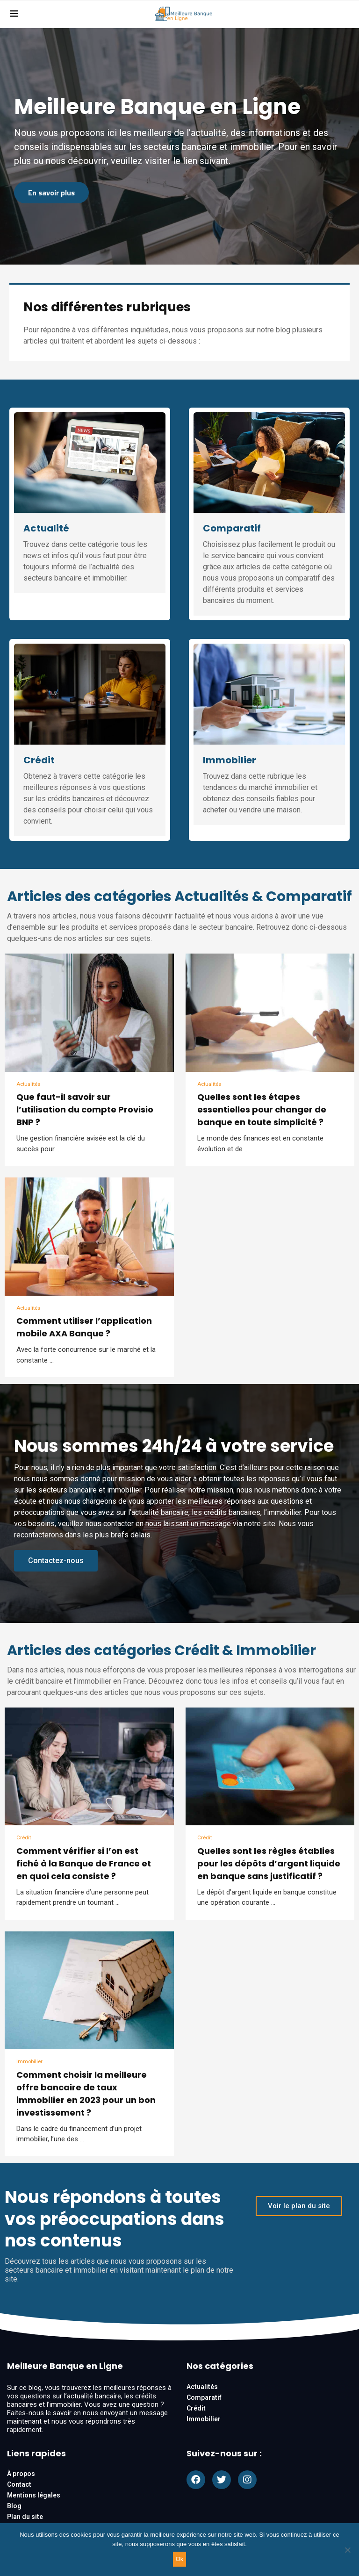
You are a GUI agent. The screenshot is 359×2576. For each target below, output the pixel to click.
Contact (19, 2488)
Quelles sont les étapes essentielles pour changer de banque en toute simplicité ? (261, 1110)
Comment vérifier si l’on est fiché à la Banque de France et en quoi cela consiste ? (83, 1866)
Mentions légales (33, 2499)
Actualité (46, 528)
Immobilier (229, 760)
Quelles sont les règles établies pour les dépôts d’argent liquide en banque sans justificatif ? (268, 1866)
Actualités (29, 1084)
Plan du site (25, 2520)
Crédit (39, 760)
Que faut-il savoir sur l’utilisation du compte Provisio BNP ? (84, 1110)
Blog (14, 2509)
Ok (180, 2558)
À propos (21, 2477)
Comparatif (232, 528)
